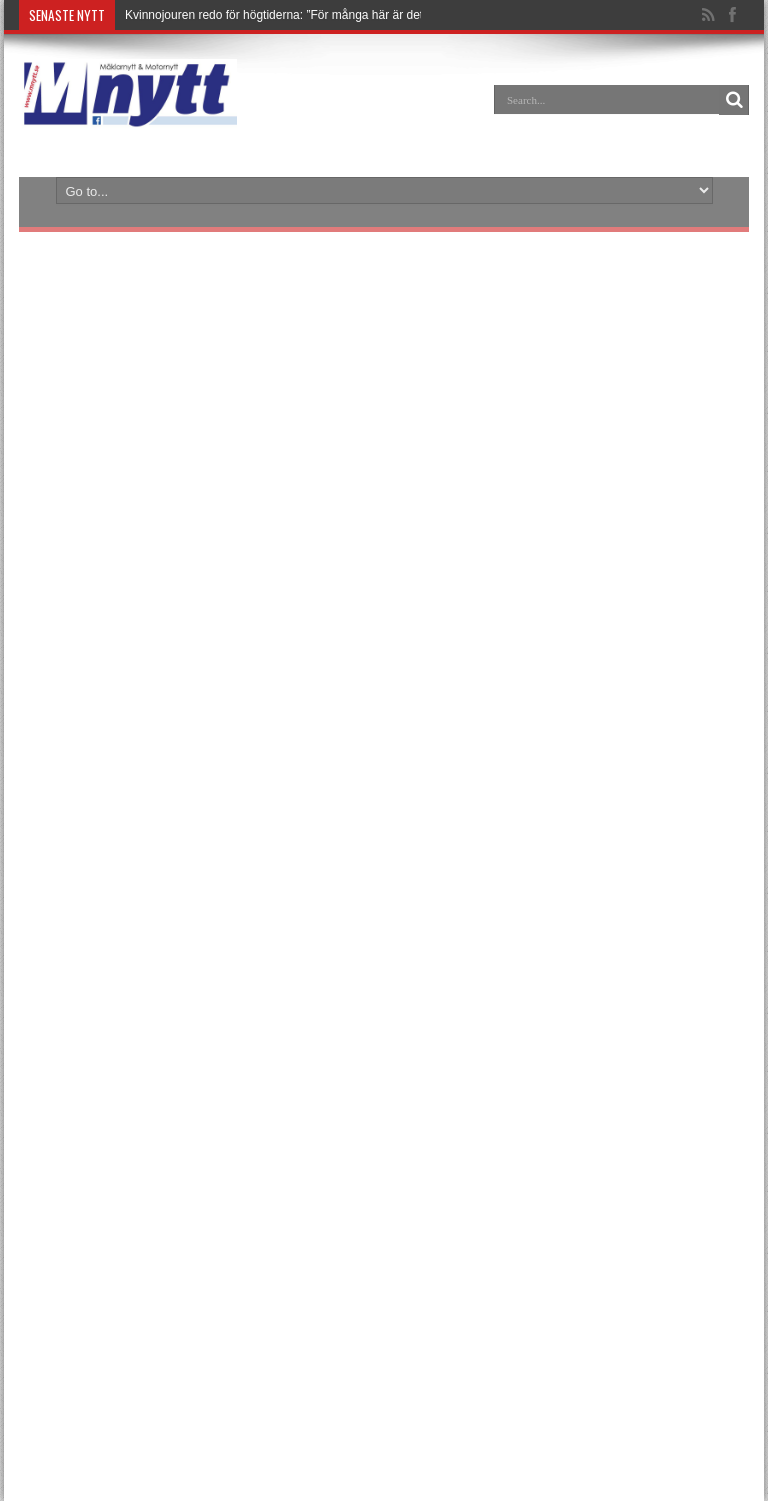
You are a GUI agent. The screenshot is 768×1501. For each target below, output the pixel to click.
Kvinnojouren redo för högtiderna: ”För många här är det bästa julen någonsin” (333, 15)
